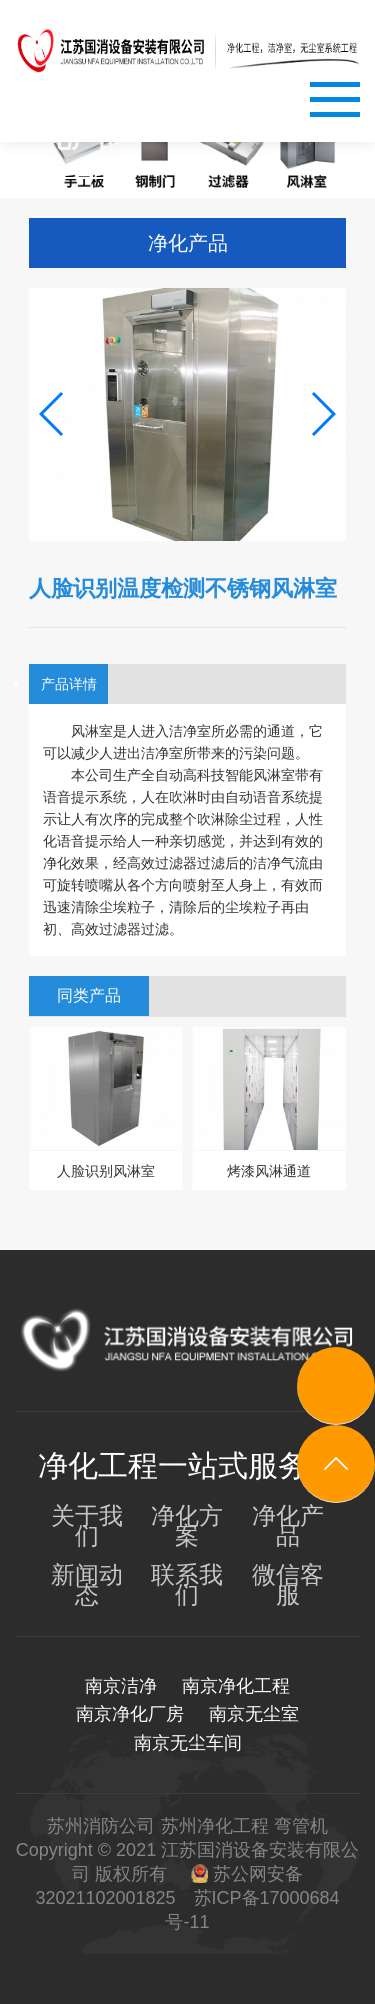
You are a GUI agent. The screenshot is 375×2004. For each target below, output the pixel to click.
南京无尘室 (254, 1714)
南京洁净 (121, 1686)
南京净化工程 (236, 1686)
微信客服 (288, 1585)
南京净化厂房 (130, 1714)
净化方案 (187, 1526)
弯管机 (301, 1826)
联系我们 (187, 1585)
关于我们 (87, 1526)
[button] (52, 414)
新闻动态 (87, 1585)
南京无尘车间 (188, 1743)
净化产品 (288, 1526)
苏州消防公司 (101, 1826)
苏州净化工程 (215, 1826)
